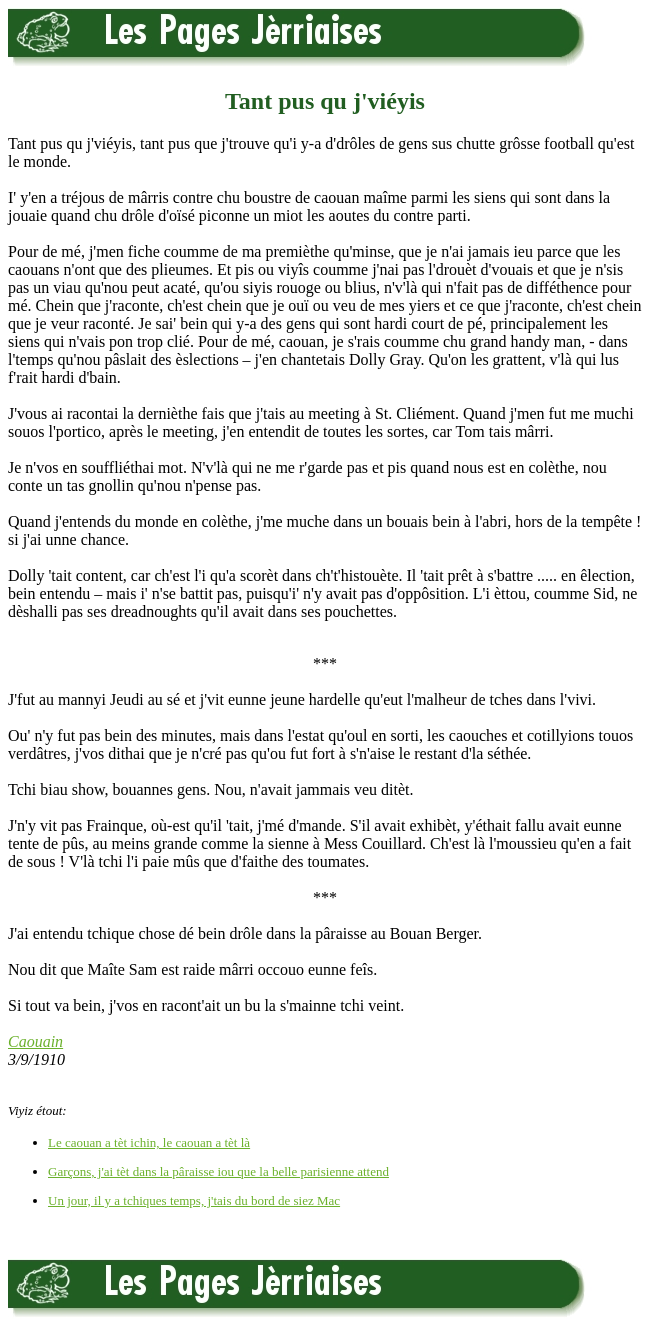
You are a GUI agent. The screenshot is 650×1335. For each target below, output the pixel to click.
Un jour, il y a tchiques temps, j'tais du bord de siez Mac (194, 1200)
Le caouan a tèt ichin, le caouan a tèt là (149, 1142)
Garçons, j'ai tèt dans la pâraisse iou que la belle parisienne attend (218, 1171)
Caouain (35, 1041)
